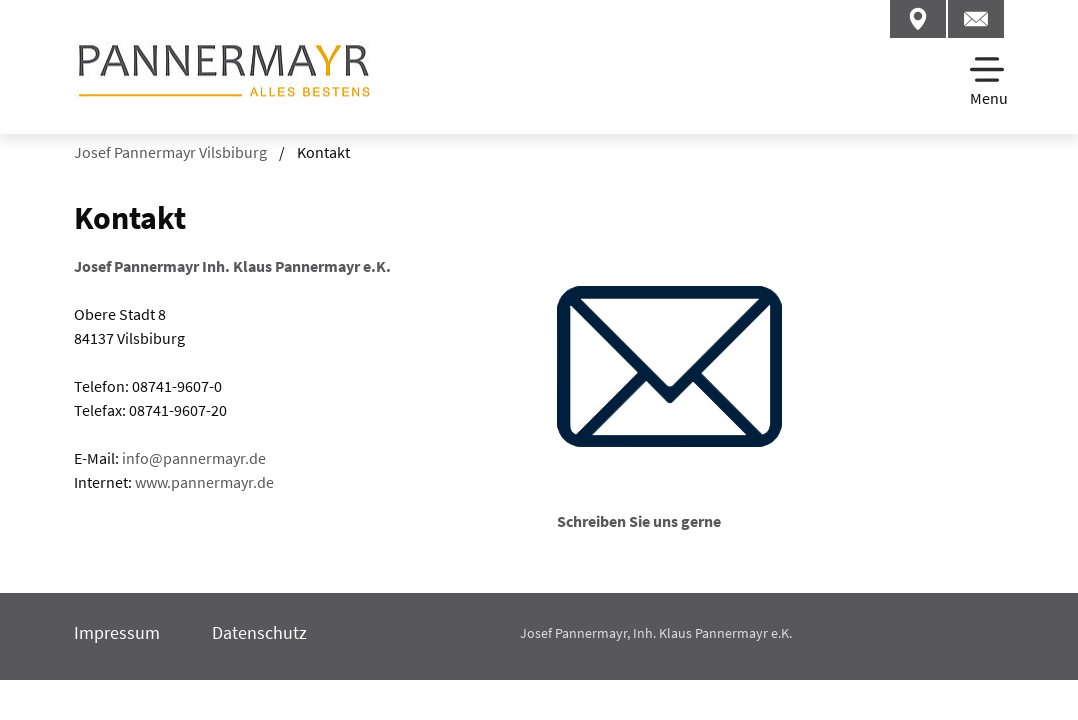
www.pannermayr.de (204, 482)
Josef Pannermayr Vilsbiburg (170, 152)
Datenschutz (259, 632)
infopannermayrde (194, 458)
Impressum (117, 632)
